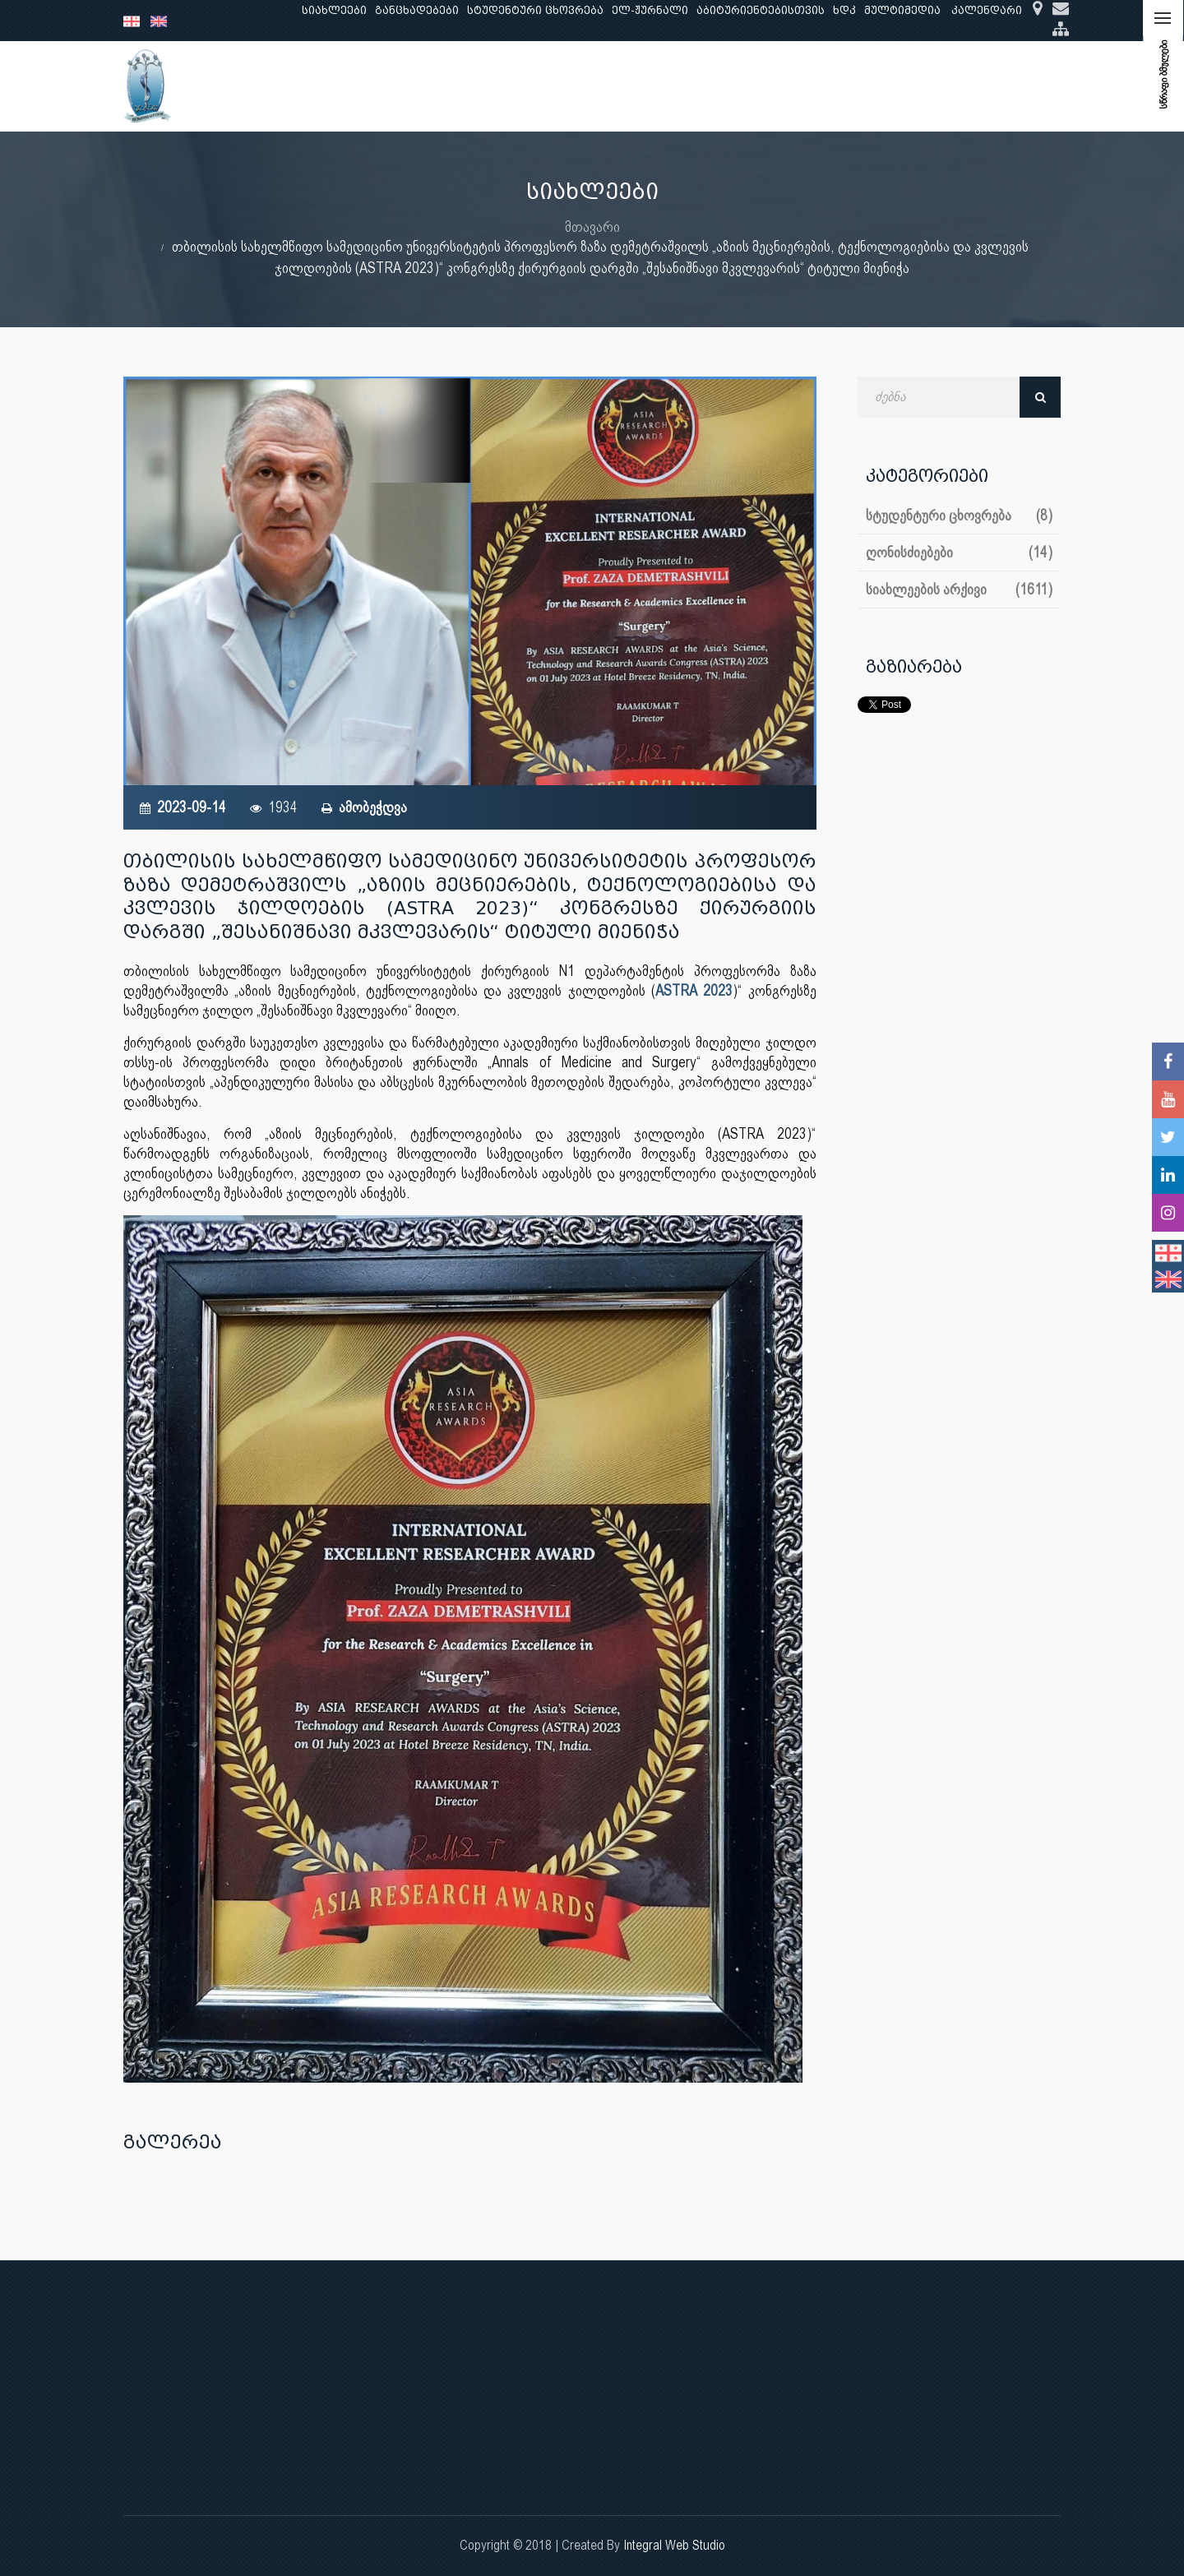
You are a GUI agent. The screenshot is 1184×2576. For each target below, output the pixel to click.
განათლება (383, 86)
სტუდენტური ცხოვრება (535, 10)
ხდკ (844, 10)
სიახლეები (334, 10)
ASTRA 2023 (694, 990)
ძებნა (1040, 397)
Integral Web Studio (674, 2545)
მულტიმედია (902, 10)
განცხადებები (417, 10)
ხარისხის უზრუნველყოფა (735, 86)
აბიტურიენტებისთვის (760, 10)
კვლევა (457, 86)
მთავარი (592, 226)
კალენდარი (986, 10)
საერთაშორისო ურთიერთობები (932, 86)
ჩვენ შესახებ (293, 86)
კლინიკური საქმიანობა (568, 86)
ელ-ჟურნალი (650, 10)
